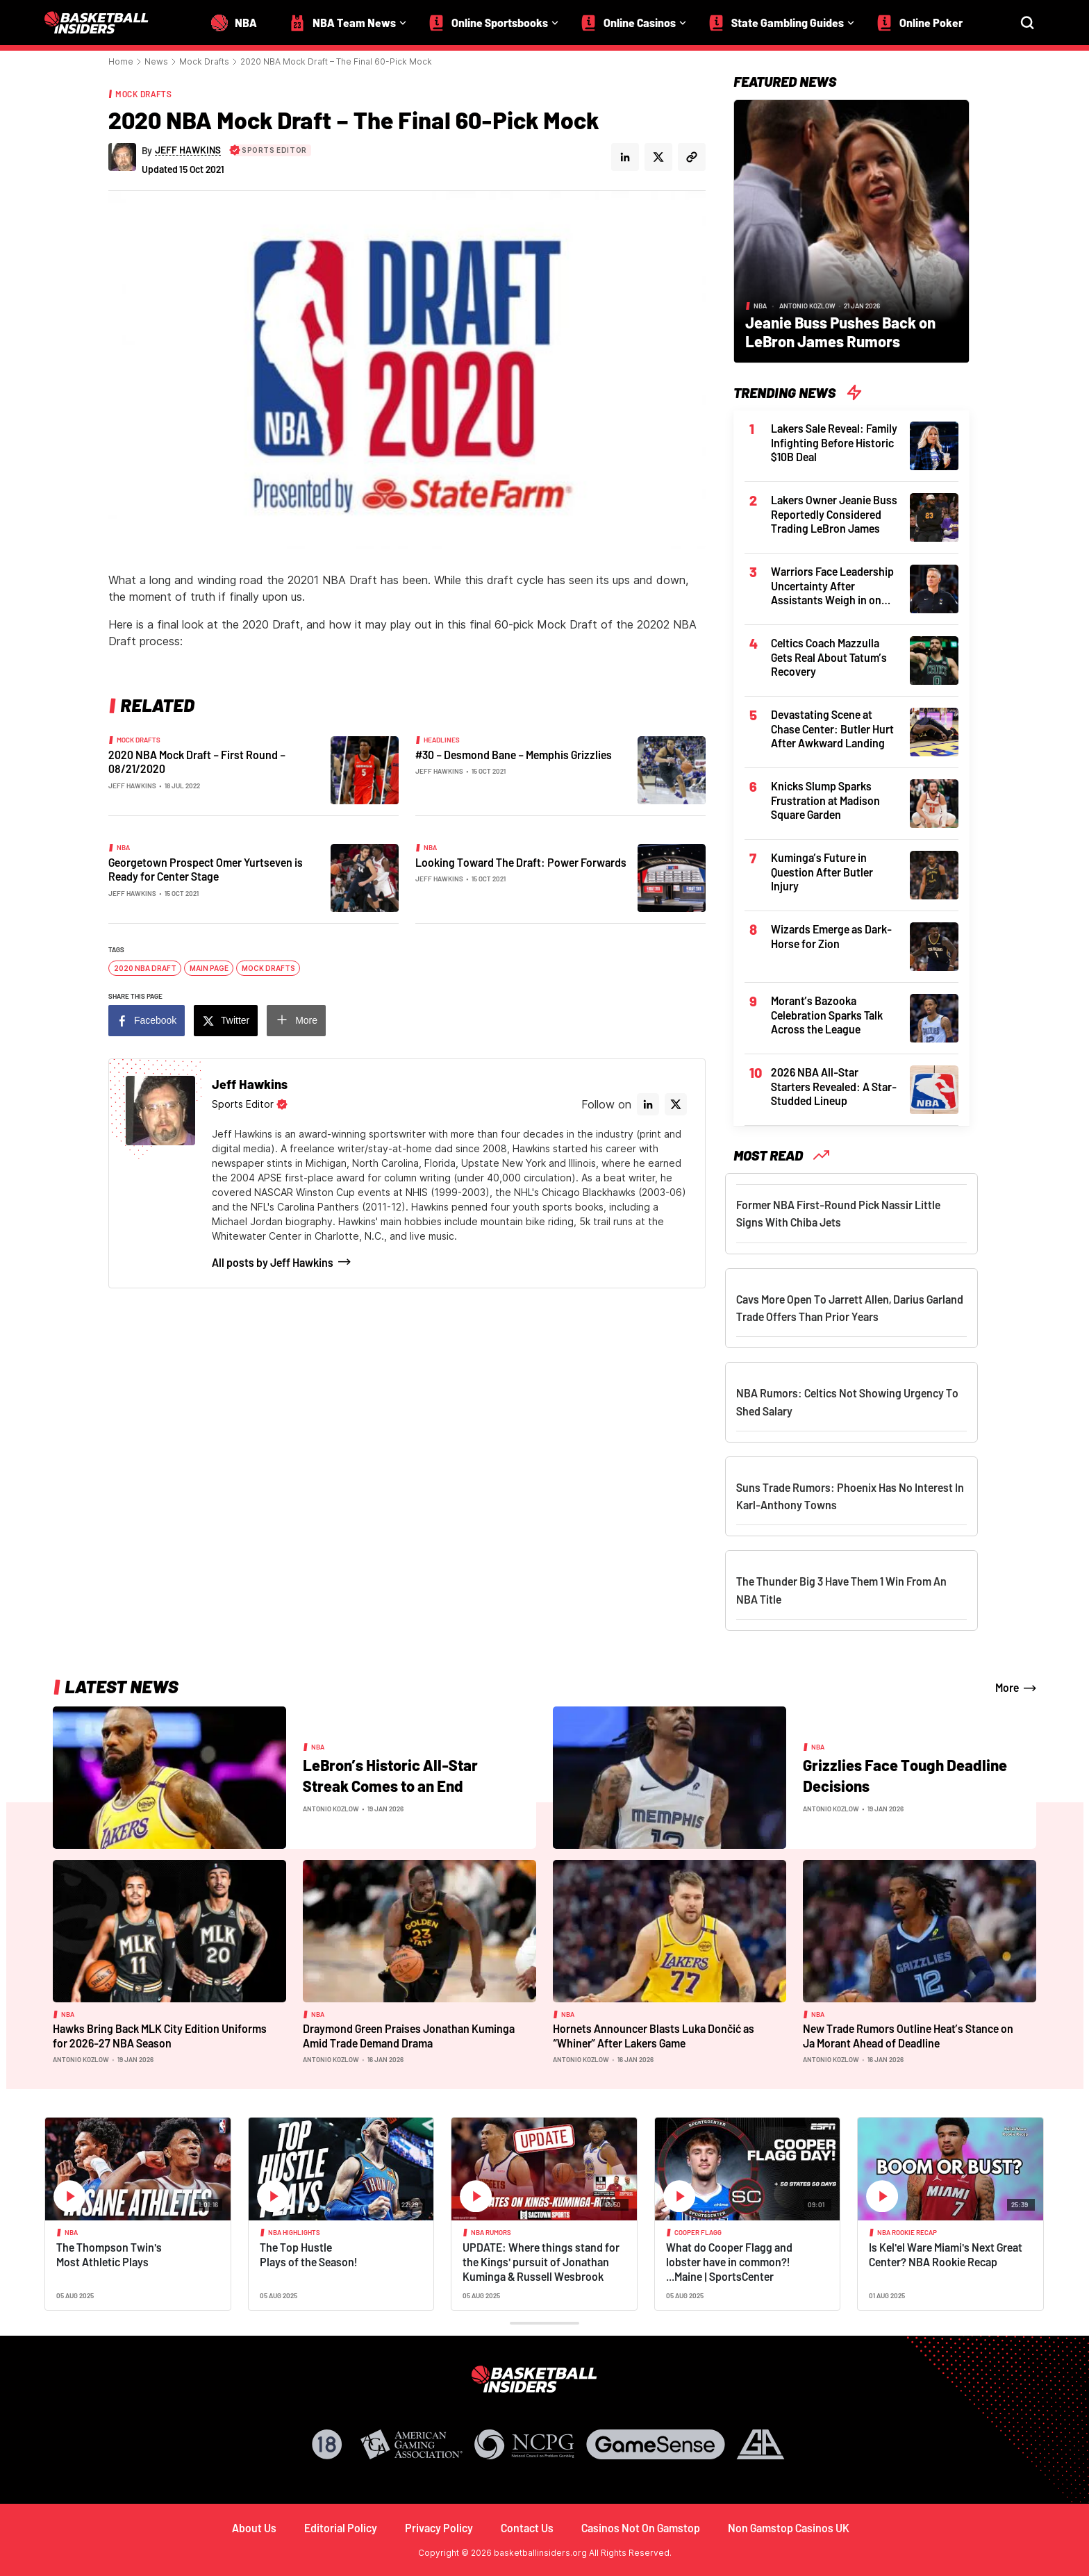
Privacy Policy (439, 2527)
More (306, 1020)
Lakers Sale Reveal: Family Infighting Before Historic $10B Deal (834, 442)
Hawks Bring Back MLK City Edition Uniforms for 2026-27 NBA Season (160, 2036)
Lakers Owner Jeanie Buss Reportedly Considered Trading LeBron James (834, 514)
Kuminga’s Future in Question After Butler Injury (822, 871)
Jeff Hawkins (132, 785)
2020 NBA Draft (145, 968)
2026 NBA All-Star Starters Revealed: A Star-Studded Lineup (834, 1086)
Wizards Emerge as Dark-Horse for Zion (831, 936)
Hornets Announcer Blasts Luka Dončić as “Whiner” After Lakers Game (653, 2036)
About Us (254, 2527)
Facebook (155, 1020)
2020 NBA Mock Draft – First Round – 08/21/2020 (196, 762)
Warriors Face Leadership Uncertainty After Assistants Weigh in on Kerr (832, 586)
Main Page (209, 968)
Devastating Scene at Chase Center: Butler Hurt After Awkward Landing (832, 728)
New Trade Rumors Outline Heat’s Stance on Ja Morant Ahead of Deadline (908, 2036)
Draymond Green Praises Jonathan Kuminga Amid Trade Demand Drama (409, 2036)
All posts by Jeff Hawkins (272, 1262)
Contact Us (527, 2527)
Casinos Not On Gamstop (640, 2527)
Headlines (442, 740)
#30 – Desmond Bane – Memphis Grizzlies (513, 754)
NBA (123, 847)
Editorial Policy (340, 2527)
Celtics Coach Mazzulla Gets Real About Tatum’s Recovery (829, 657)
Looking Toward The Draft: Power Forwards (520, 862)
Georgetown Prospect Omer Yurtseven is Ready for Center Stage (205, 869)
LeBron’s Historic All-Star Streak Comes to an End (390, 1775)
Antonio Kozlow (807, 305)
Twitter (235, 1020)
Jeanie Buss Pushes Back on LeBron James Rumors (840, 331)
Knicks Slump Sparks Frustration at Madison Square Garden (825, 800)
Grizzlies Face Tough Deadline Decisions (905, 1775)
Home (120, 61)
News (156, 61)
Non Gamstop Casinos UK (788, 2527)
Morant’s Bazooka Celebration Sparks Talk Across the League (827, 1015)
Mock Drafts (204, 61)
